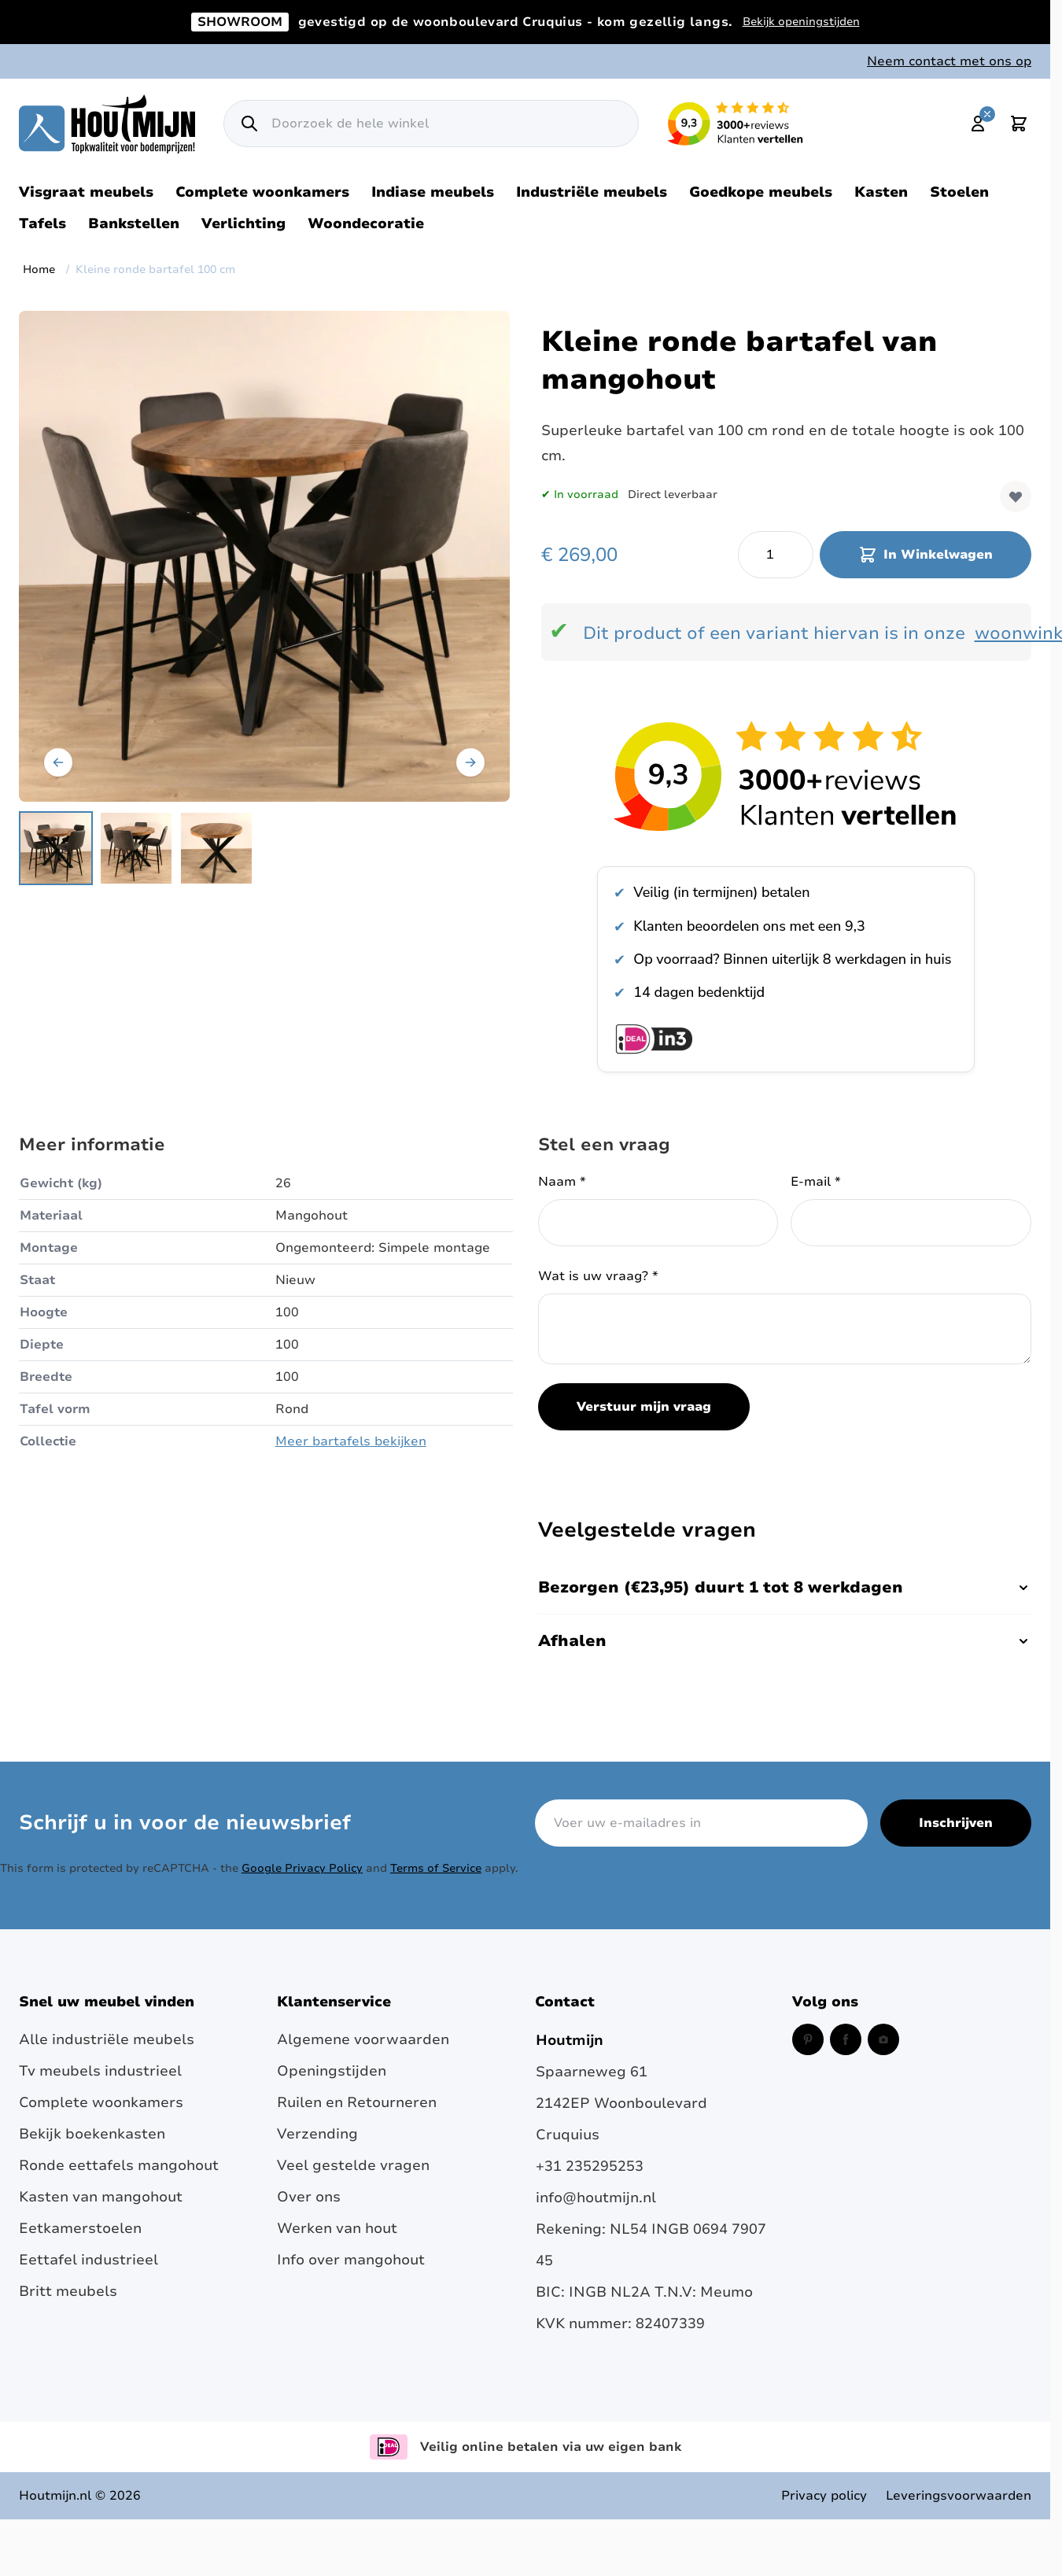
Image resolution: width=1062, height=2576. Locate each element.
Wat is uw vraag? (598, 1276)
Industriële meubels (591, 192)
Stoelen (959, 192)
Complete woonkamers (262, 192)
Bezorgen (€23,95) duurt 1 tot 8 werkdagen (785, 1587)
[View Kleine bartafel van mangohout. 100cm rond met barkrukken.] (56, 848)
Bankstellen (133, 223)
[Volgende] (470, 762)
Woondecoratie (366, 223)
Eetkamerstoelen (80, 2228)
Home (39, 269)
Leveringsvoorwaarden (958, 2495)
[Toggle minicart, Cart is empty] (1018, 123)
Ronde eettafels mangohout (119, 2165)
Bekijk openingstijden (801, 21)
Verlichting (243, 223)
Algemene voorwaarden (363, 2039)
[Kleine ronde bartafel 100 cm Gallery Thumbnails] (136, 848)
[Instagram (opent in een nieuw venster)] (883, 2039)
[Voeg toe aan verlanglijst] (1015, 496)
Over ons (309, 2196)
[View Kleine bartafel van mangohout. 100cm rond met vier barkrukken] (136, 848)
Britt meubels (68, 2291)
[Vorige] (58, 762)
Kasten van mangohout (101, 2196)
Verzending (317, 2133)
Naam (562, 1181)
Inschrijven (956, 1823)
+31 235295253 (589, 2166)
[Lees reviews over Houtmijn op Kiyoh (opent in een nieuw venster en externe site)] (735, 123)
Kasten (881, 192)
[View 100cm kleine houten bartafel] (216, 848)
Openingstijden (331, 2070)
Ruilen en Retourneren (357, 2102)
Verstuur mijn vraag (644, 1406)
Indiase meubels (432, 192)
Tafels (42, 223)
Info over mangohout (351, 2259)
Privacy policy (824, 2495)
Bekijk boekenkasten (92, 2133)
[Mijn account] (977, 123)
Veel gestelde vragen (353, 2165)
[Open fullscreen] (264, 556)
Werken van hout (337, 2228)
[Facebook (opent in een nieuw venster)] (845, 2039)
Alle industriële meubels (106, 2039)
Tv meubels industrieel (100, 2070)
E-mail (816, 1181)
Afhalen (785, 1641)
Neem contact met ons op (949, 61)
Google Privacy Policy (302, 1868)
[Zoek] (249, 123)
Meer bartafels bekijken (350, 1441)
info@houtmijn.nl (596, 2197)
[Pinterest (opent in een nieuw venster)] (808, 2039)
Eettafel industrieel (88, 2259)
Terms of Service (435, 1868)
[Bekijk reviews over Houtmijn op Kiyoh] (786, 776)
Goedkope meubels (760, 192)
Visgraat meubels (86, 192)
